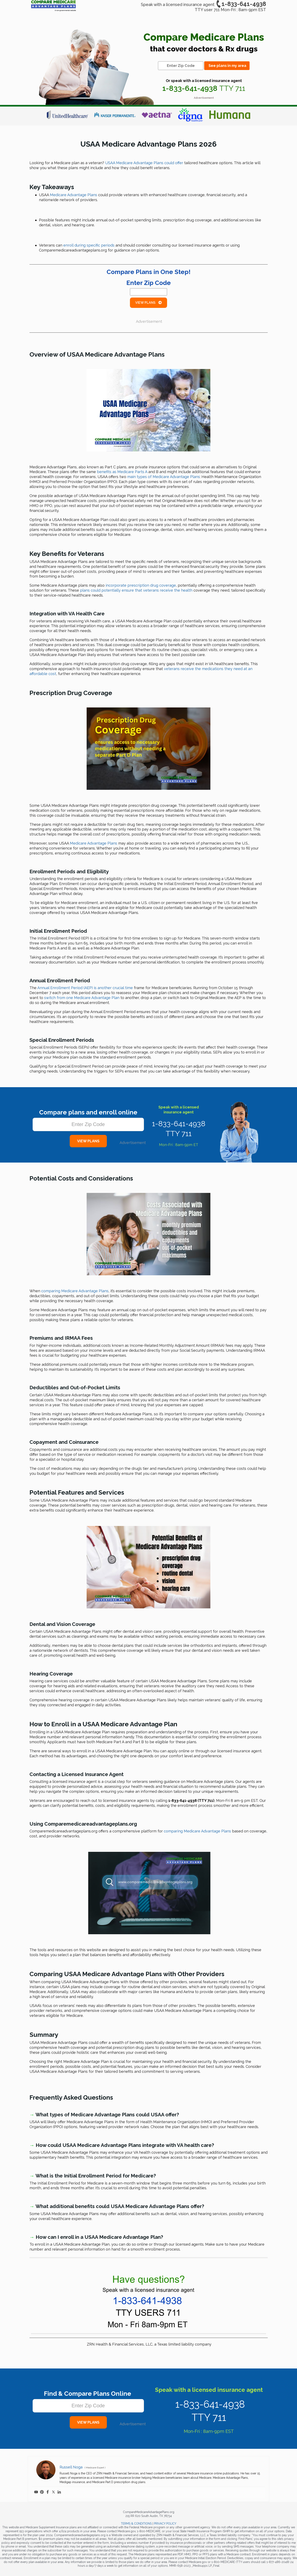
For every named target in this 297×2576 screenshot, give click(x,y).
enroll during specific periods (88, 245)
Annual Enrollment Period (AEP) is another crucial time (85, 988)
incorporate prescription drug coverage (141, 585)
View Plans (148, 303)
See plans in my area (227, 65)
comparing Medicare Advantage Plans (74, 1291)
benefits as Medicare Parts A (122, 472)
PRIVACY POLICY (165, 2523)
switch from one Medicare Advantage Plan (81, 998)
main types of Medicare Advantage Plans (163, 477)
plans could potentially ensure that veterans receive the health (136, 590)
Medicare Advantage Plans (73, 195)
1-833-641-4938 (241, 3)
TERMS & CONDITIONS (136, 2523)
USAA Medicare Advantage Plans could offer (144, 163)
